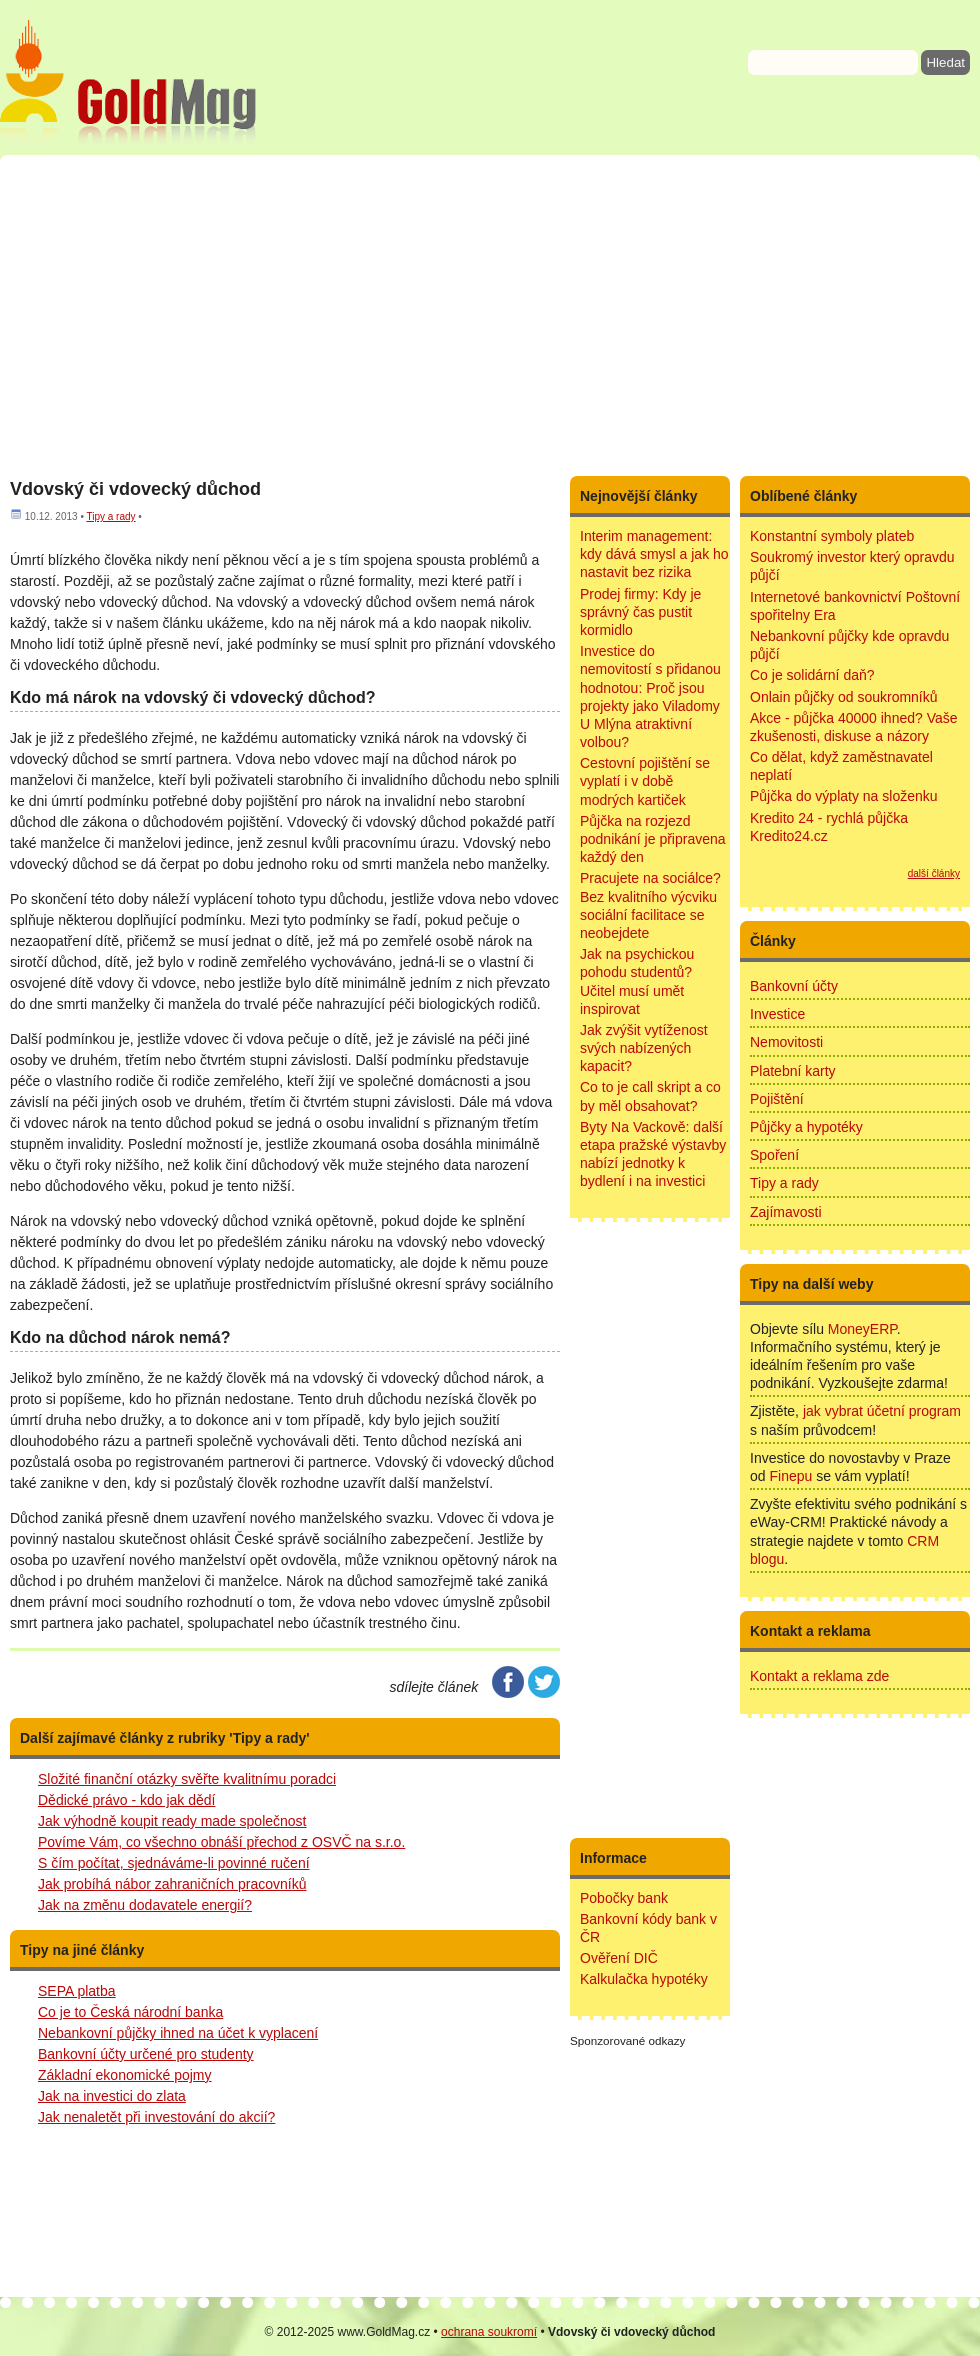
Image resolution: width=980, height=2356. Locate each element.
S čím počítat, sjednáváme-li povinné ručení (174, 1863)
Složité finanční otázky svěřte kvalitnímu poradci (187, 1779)
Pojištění (777, 1099)
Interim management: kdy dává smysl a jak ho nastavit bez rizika (654, 554)
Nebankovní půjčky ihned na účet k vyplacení (178, 2033)
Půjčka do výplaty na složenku (844, 796)
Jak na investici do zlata (112, 2096)
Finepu (790, 1476)
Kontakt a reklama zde (819, 1676)
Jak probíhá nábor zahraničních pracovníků (172, 1884)
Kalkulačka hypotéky (644, 1979)
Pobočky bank (624, 1898)
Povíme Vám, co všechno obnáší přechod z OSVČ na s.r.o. (221, 1842)
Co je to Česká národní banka (130, 2012)
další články (934, 873)
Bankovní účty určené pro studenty (146, 2054)
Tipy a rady (110, 516)
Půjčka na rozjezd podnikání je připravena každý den (653, 839)
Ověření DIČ (619, 1958)
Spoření (774, 1155)
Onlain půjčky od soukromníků (844, 697)
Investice (777, 1014)
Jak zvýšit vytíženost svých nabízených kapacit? (644, 1048)
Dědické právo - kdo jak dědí (126, 1800)
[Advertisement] (490, 315)
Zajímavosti (786, 1212)
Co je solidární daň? (812, 675)
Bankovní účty (794, 986)
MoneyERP (862, 1329)
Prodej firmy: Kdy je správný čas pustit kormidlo (640, 612)
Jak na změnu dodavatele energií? (145, 1905)
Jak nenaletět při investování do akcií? (156, 2117)
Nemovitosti (786, 1042)
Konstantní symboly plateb (832, 536)
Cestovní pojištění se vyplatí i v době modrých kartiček (645, 781)
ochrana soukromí (489, 2332)
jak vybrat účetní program (882, 1411)
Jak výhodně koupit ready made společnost (172, 1821)
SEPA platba (77, 1991)
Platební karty (793, 1071)
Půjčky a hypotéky (806, 1127)
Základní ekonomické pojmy (125, 2075)
